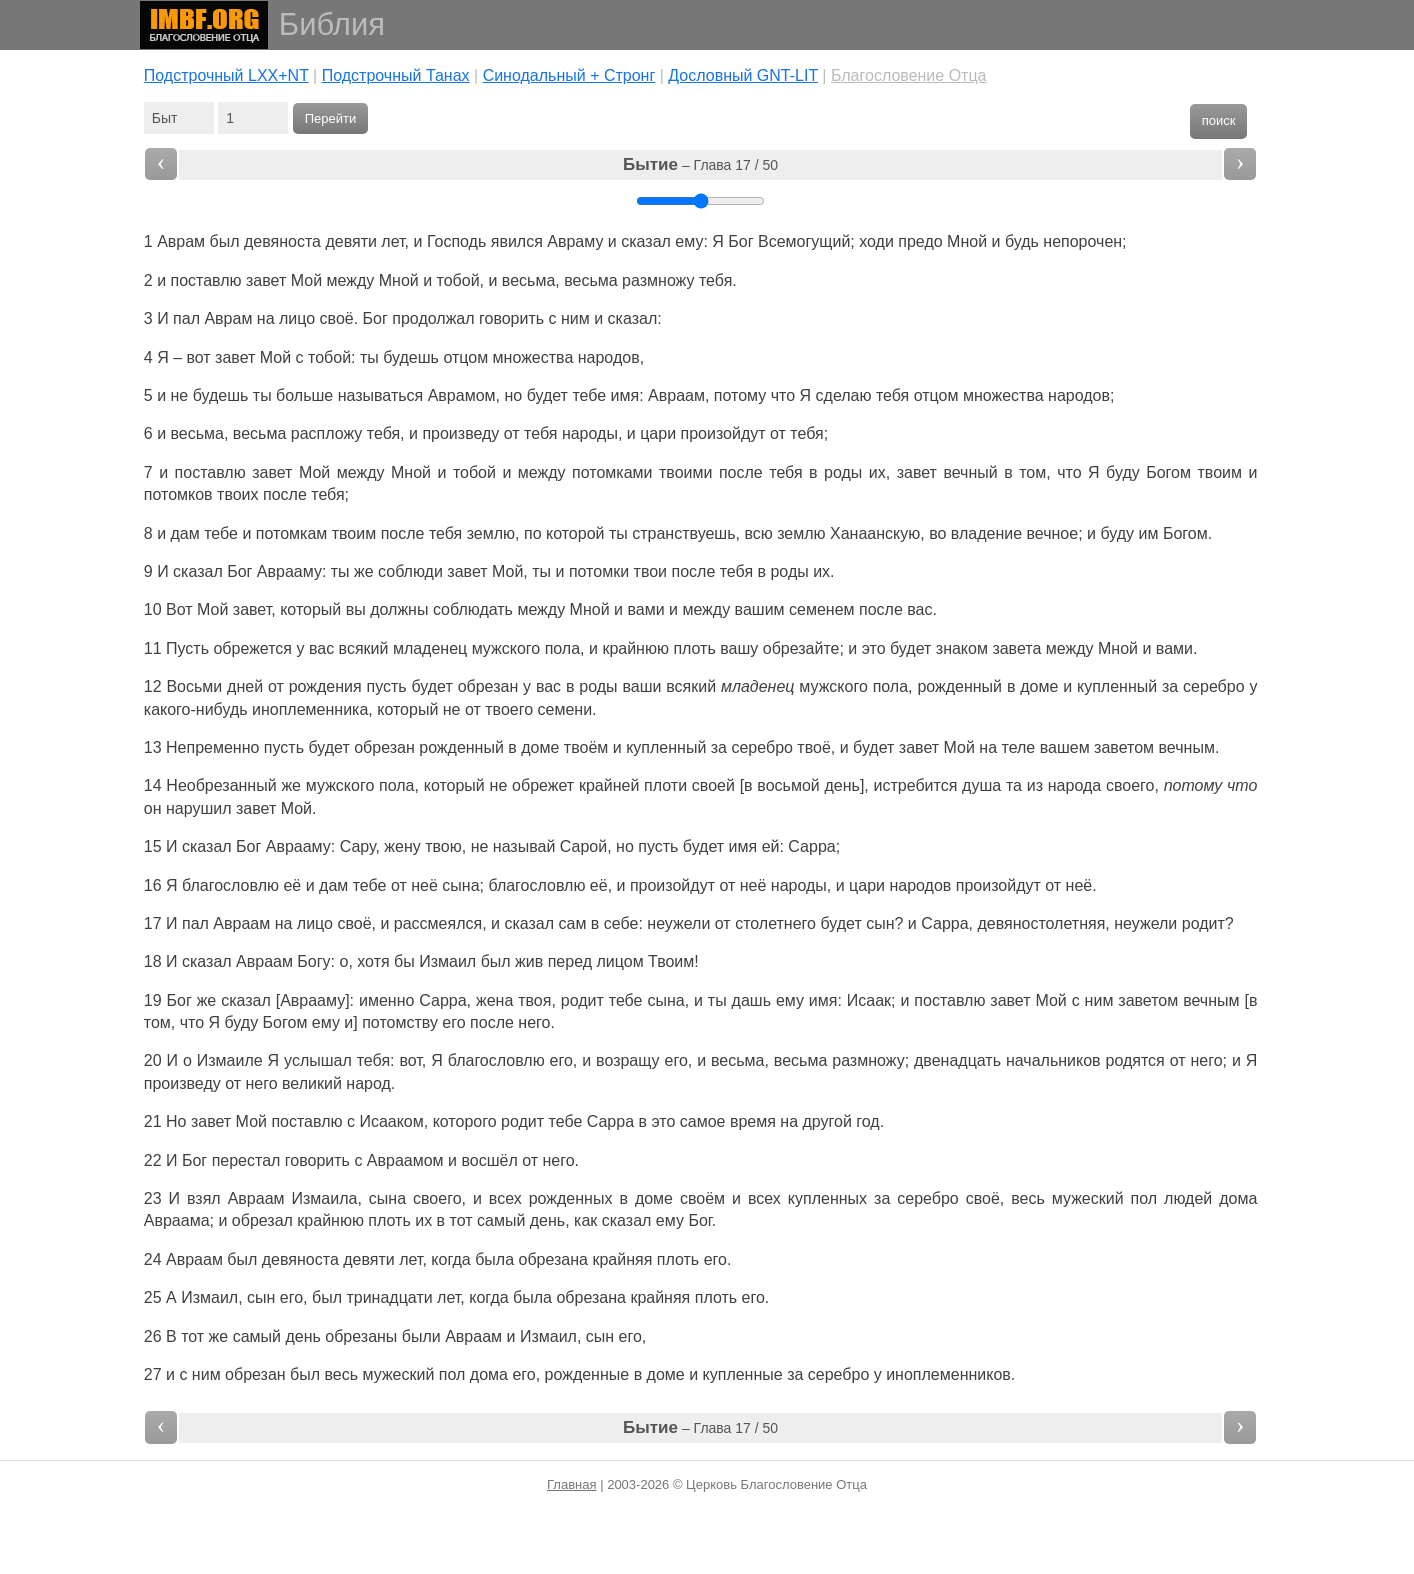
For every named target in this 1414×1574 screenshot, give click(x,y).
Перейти (331, 118)
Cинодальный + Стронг (569, 75)
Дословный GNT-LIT (743, 75)
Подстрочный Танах (396, 75)
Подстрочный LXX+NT (226, 75)
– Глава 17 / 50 (700, 164)
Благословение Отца (909, 75)
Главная (571, 1484)
